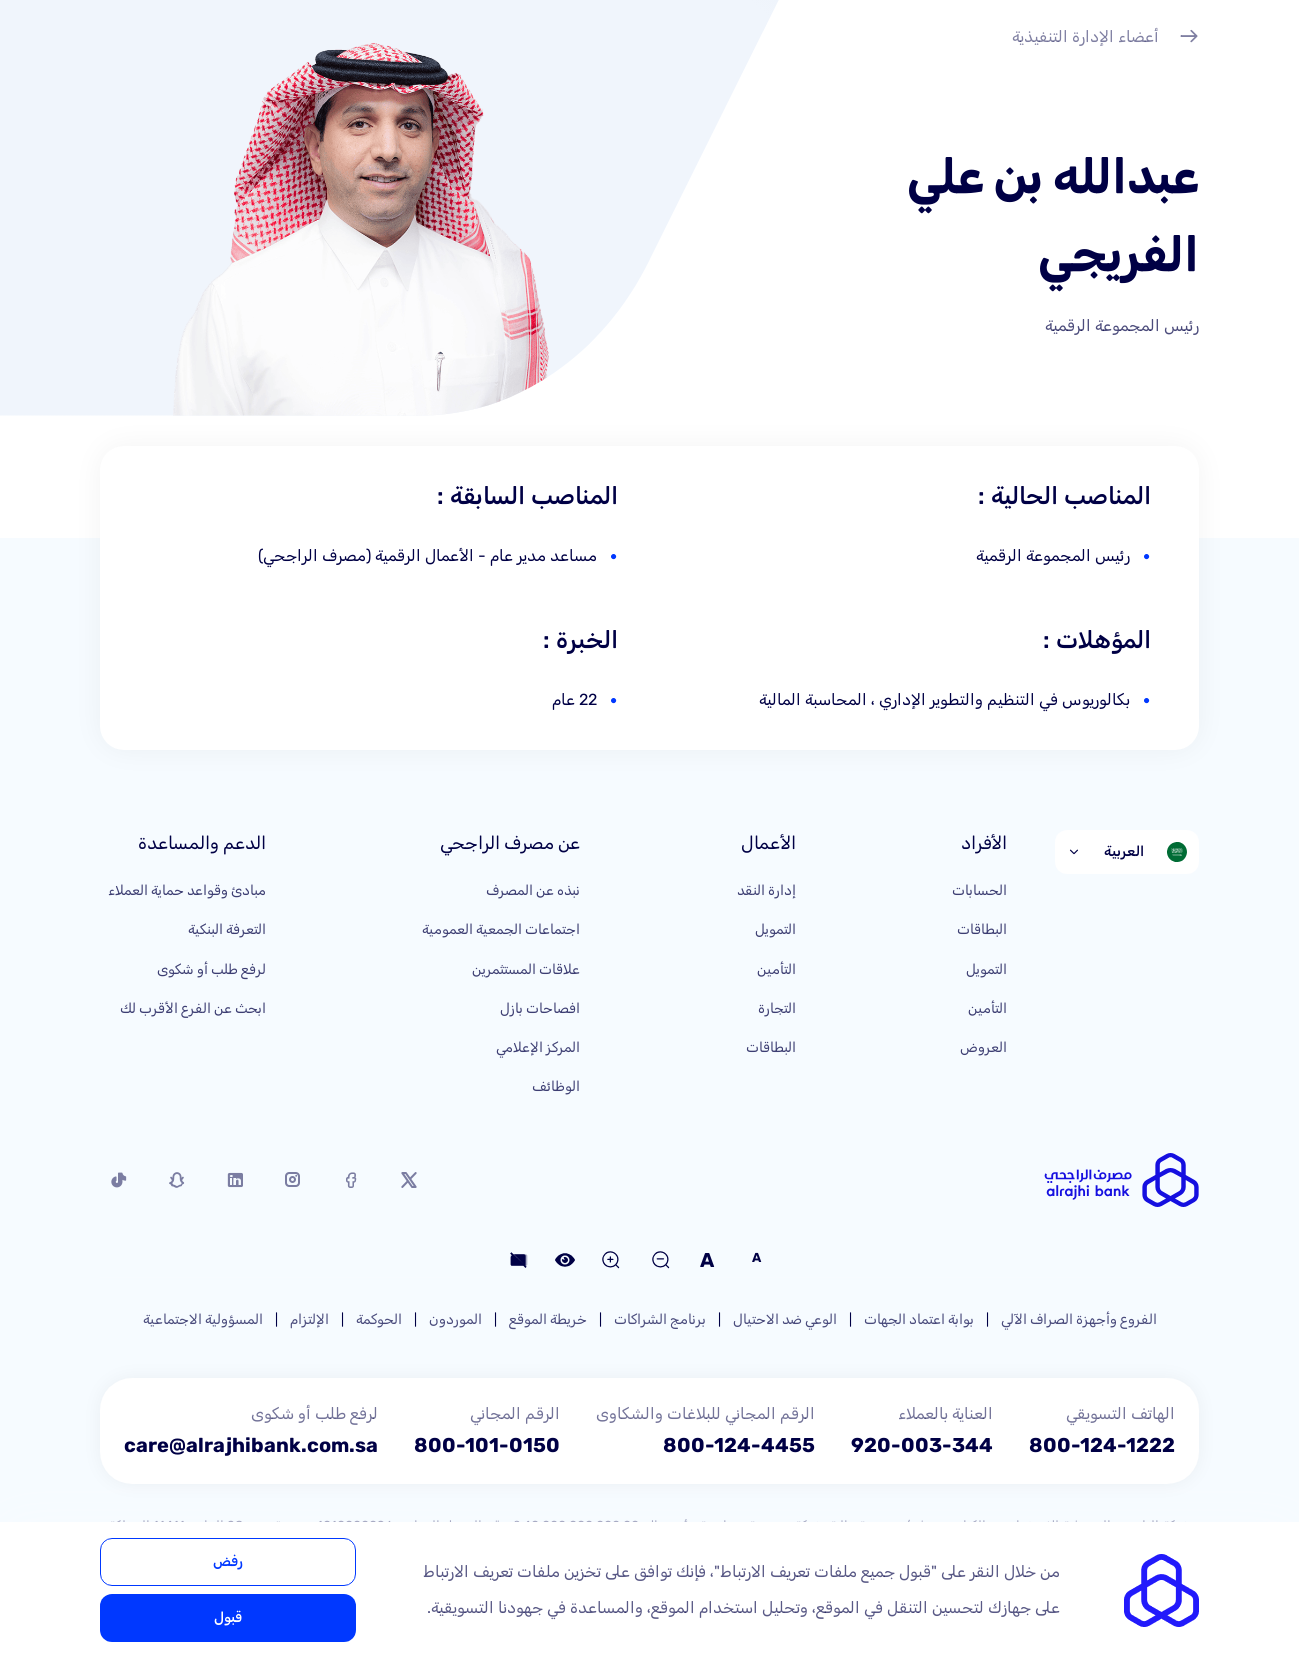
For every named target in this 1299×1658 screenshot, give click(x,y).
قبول (228, 1617)
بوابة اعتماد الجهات (919, 1319)
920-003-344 (922, 1445)
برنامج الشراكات (660, 1319)
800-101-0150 (487, 1445)
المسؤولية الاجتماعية (203, 1319)
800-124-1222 (1102, 1445)
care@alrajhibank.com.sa (251, 1445)
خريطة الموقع (548, 1319)
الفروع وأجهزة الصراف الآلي (1079, 1319)
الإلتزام (309, 1319)
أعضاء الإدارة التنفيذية (1105, 39)
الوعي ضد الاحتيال (785, 1319)
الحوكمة (379, 1319)
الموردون (455, 1319)
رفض (228, 1561)
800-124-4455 (739, 1445)
